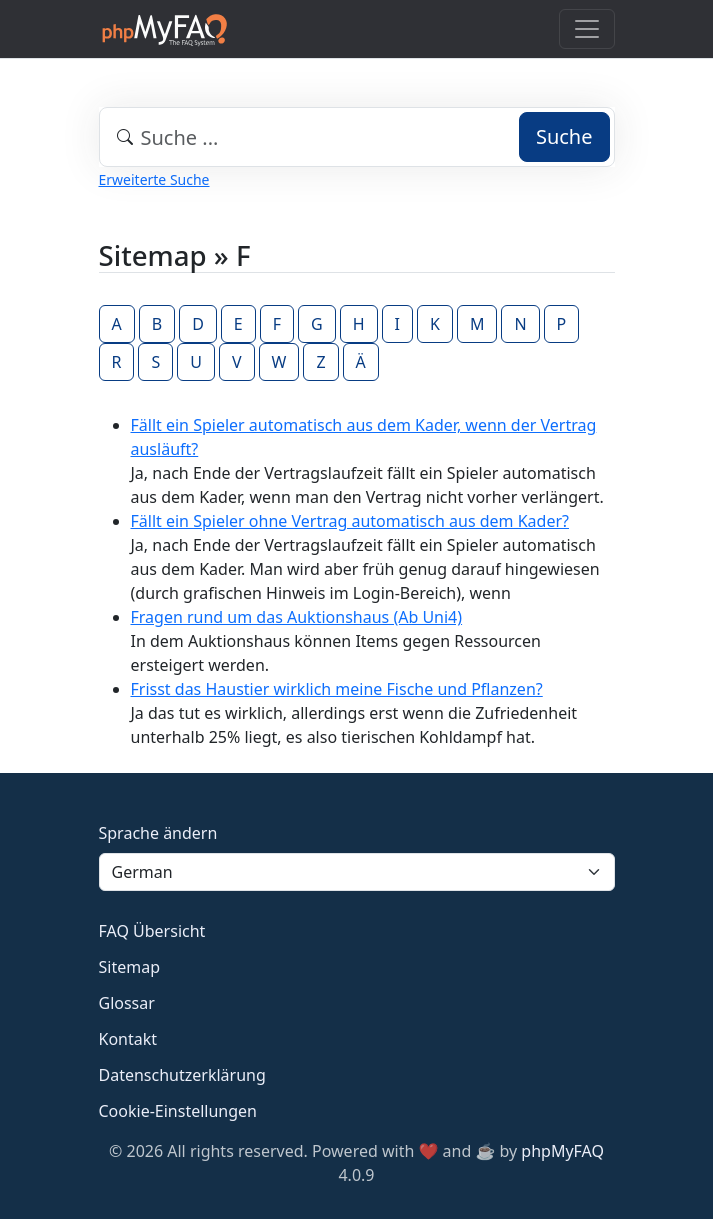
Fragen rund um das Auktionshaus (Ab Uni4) (297, 617)
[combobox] (357, 137)
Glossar (127, 1003)
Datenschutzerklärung (182, 1075)
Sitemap (130, 967)
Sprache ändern (158, 833)
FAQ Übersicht (152, 931)
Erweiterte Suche (154, 179)
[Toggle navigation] (587, 29)
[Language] (357, 872)
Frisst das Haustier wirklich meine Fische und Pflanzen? (337, 689)
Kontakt (128, 1039)
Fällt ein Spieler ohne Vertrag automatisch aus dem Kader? (350, 521)
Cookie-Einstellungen (178, 1111)
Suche (564, 136)
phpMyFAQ (562, 1151)
